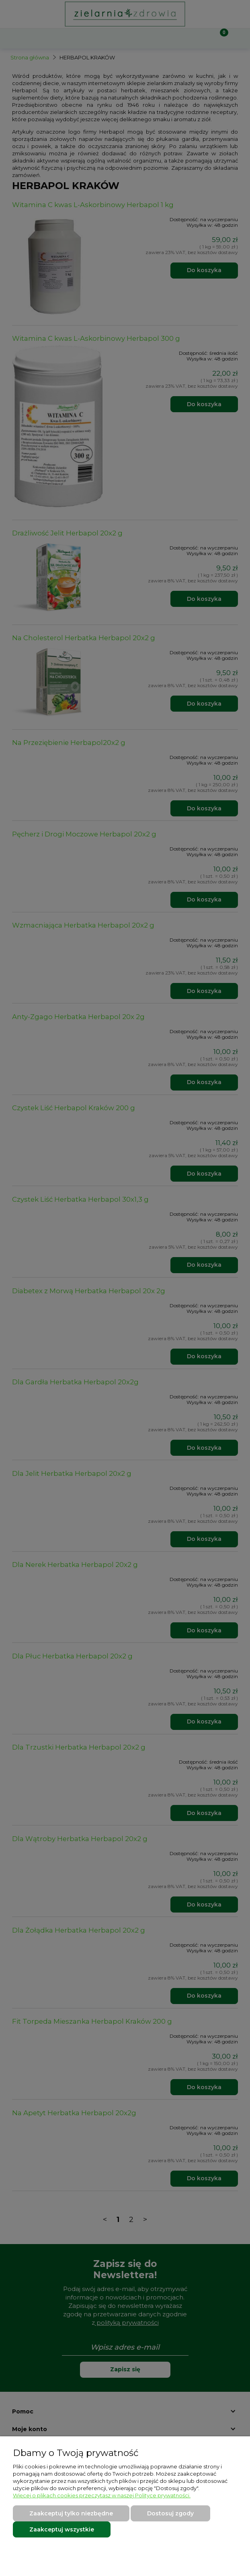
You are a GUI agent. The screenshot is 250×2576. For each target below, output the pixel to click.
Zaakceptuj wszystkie (61, 2529)
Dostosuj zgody (170, 2513)
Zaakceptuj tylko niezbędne (71, 2513)
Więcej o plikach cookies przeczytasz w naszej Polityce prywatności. (102, 2495)
